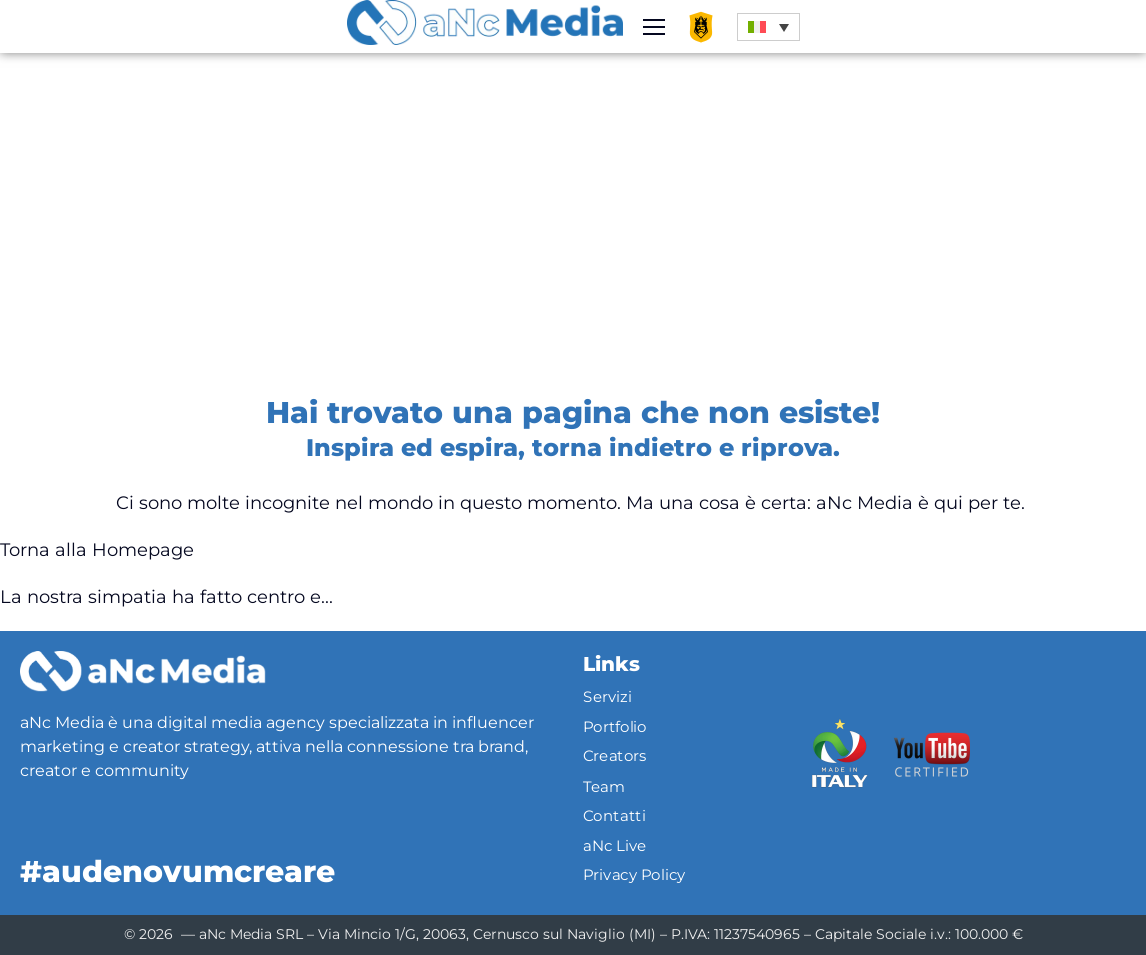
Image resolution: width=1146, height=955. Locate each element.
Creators (615, 757)
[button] (768, 27)
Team (604, 786)
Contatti (614, 816)
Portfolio (615, 727)
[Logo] (142, 671)
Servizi (607, 697)
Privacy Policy (634, 875)
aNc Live (615, 845)
